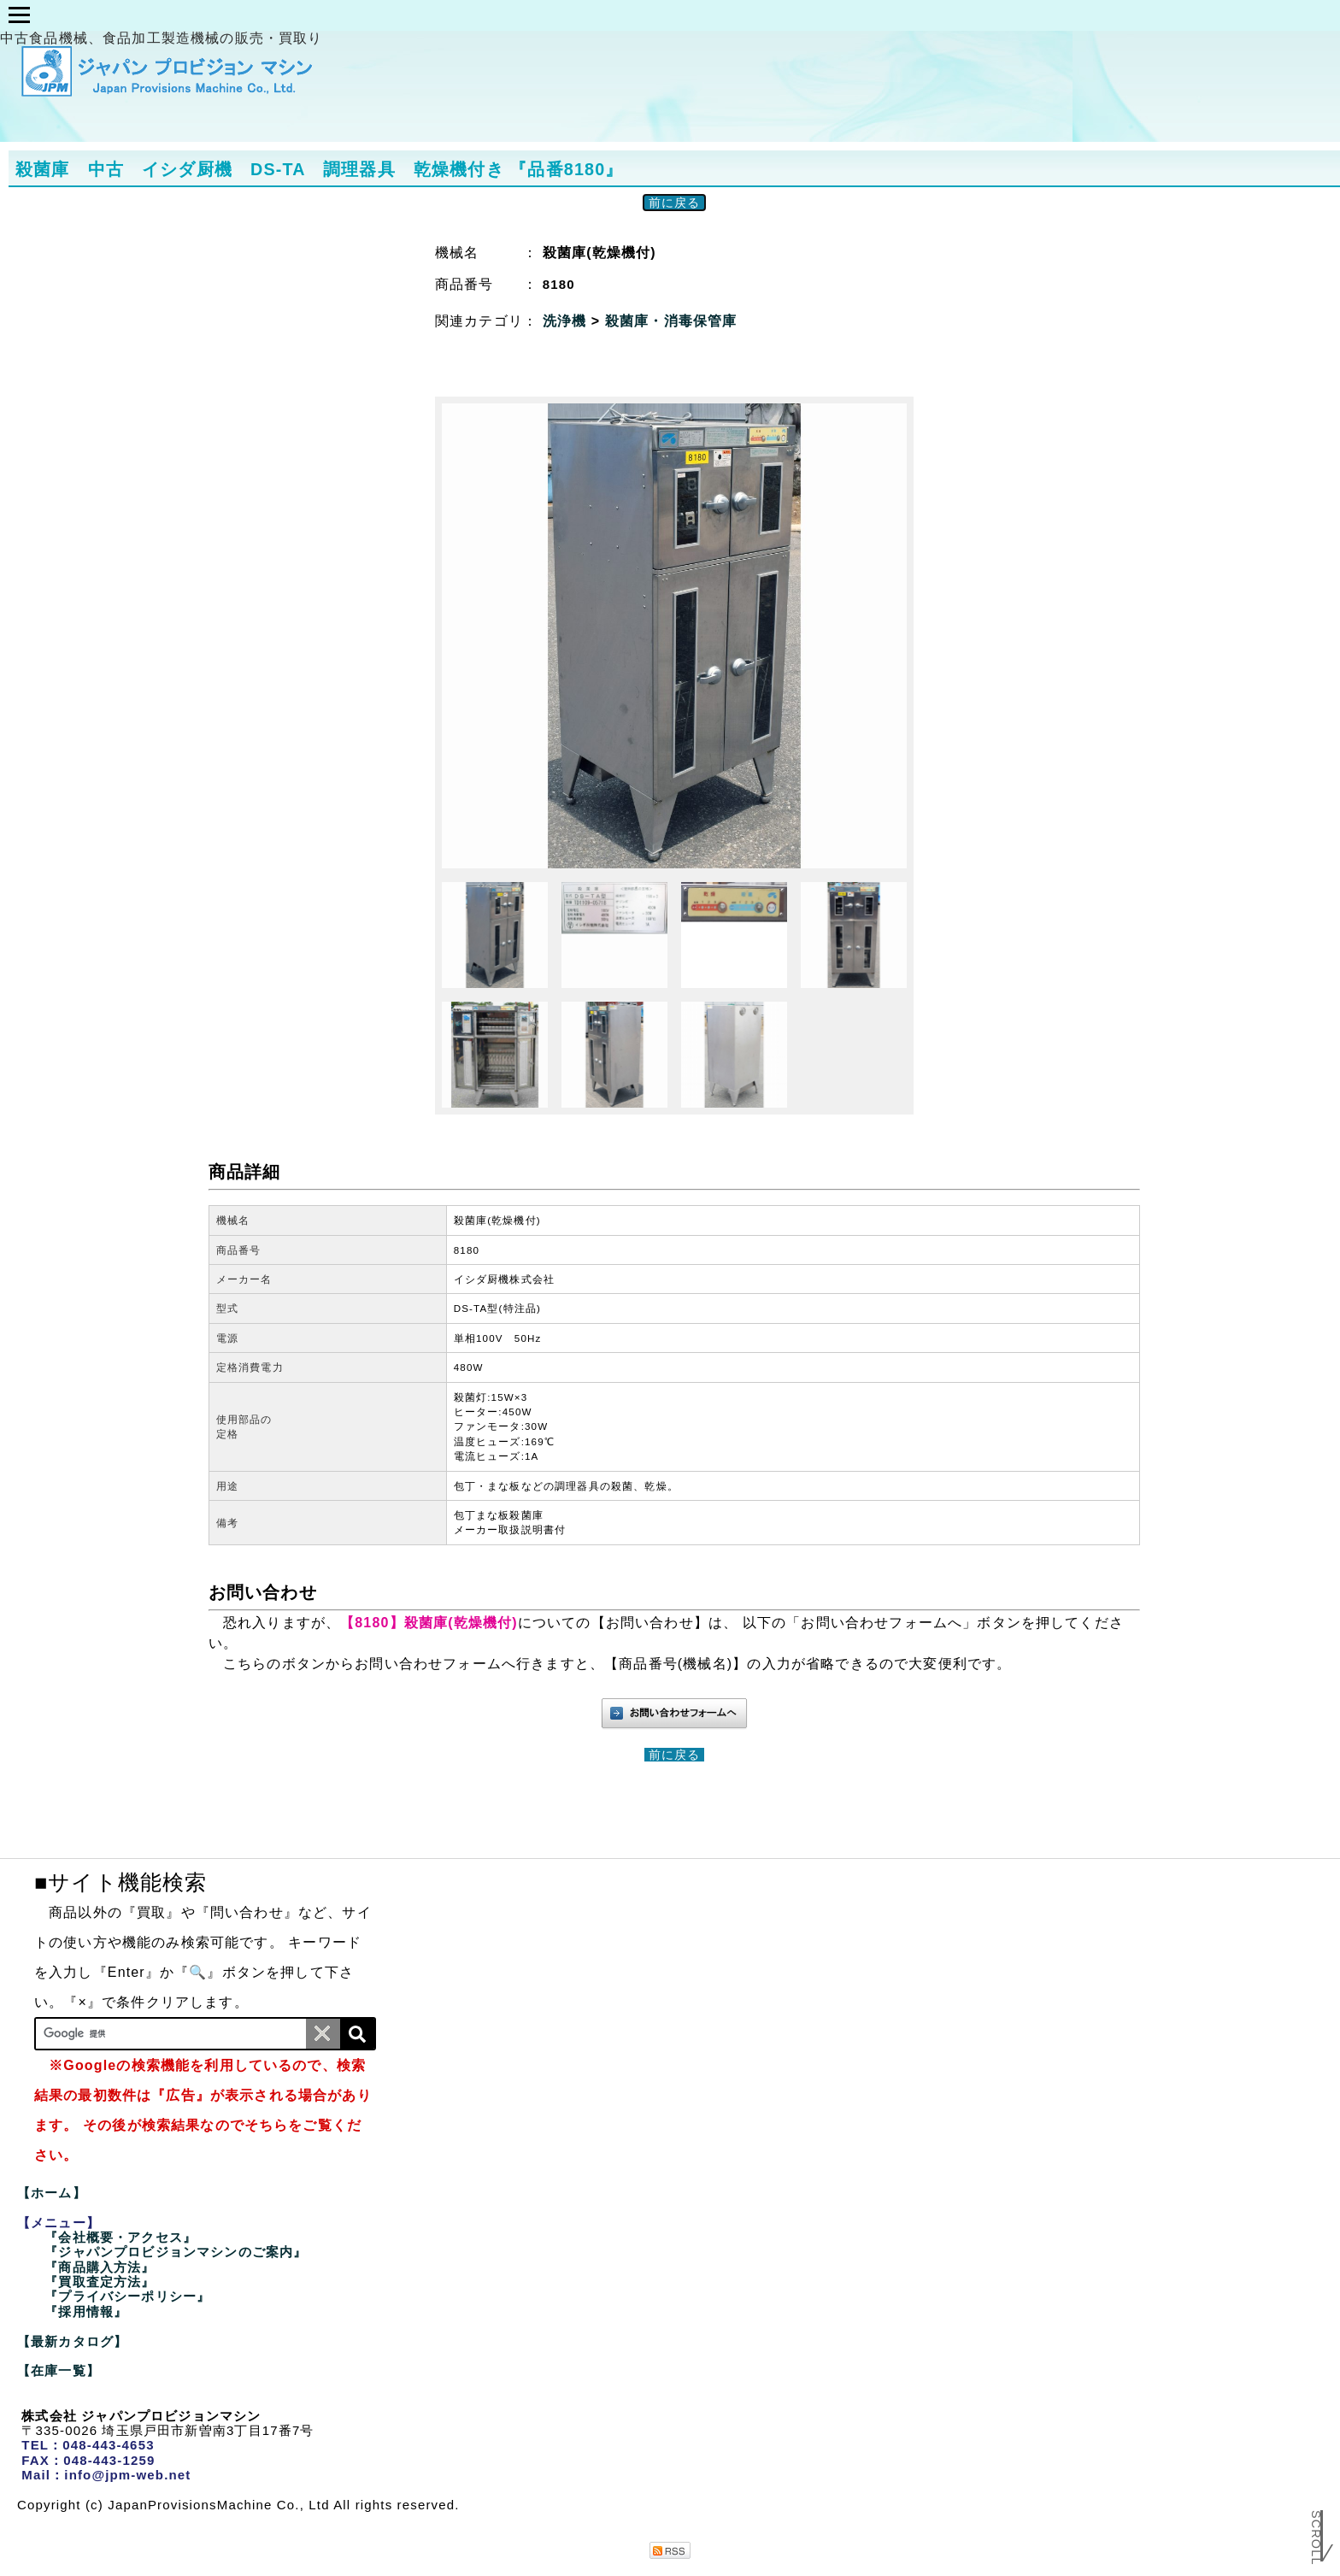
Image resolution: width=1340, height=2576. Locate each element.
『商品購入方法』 (99, 2267)
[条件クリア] (323, 2034)
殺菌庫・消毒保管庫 (671, 321)
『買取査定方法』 (99, 2281)
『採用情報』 (85, 2311)
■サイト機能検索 (120, 1882)
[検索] (357, 2034)
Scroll (1316, 2527)
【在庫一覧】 (58, 2370)
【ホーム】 (51, 2192)
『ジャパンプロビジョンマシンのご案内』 (175, 2251)
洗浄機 (567, 321)
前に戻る (674, 202)
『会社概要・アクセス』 (120, 2237)
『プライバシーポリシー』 (127, 2296)
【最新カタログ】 (72, 2341)
